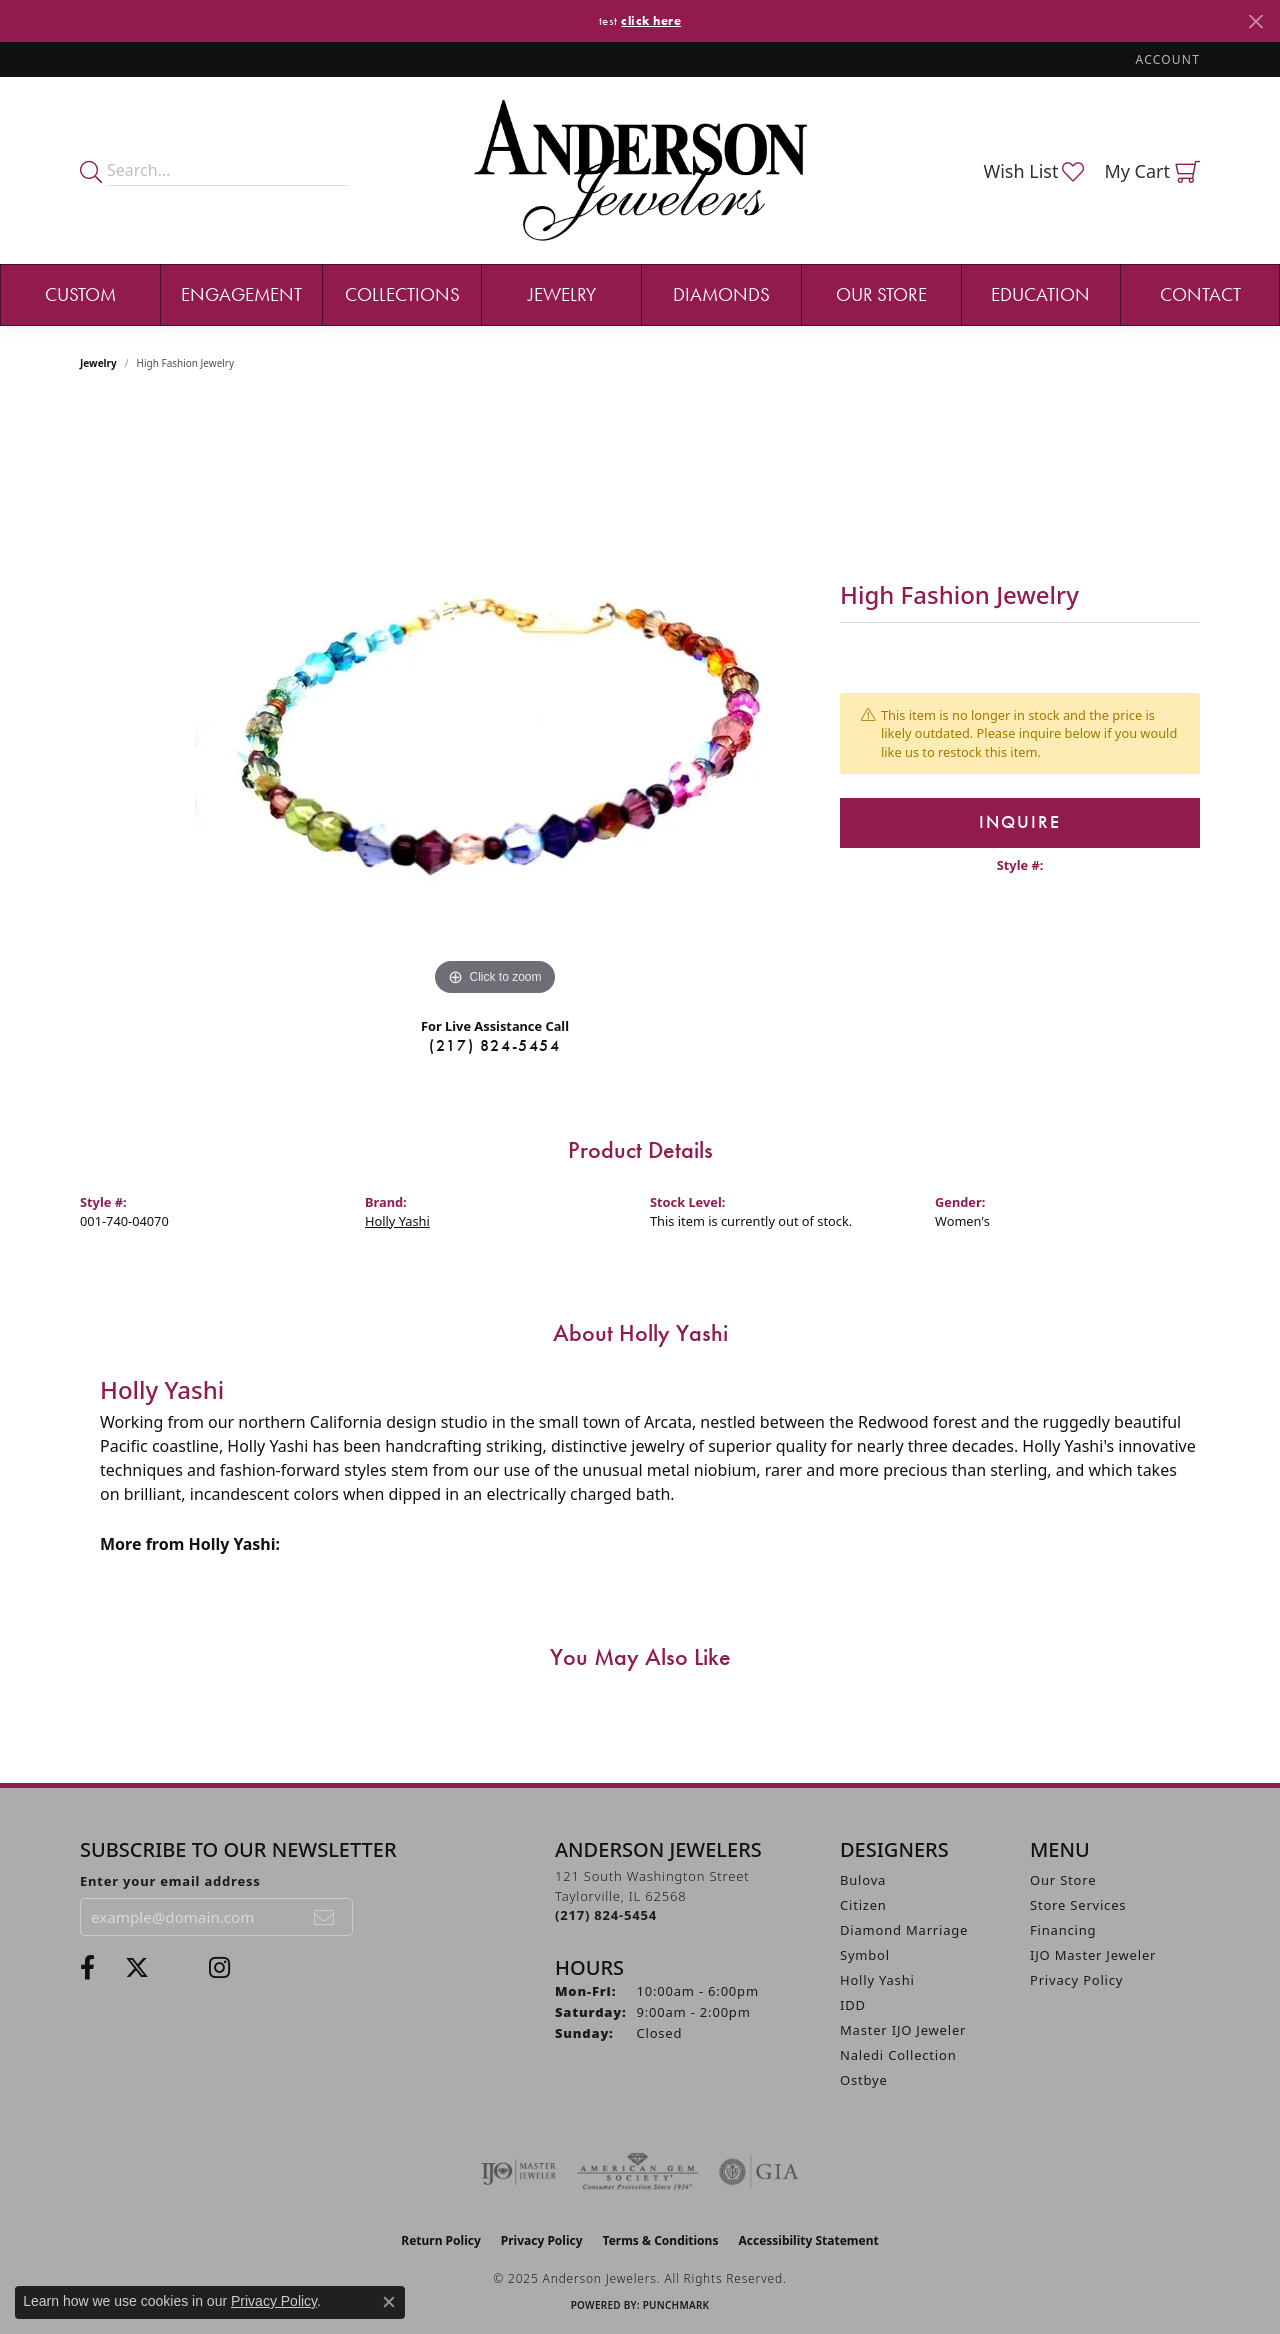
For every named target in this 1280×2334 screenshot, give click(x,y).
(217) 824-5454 (494, 1045)
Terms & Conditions (661, 2240)
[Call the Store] (606, 1915)
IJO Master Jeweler (1093, 1955)
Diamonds (721, 294)
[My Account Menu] (1168, 59)
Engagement (241, 294)
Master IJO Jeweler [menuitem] (903, 2030)
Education (1040, 294)
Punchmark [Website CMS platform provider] (676, 2305)
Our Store (881, 294)
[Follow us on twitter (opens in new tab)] (137, 1968)
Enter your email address (170, 1881)
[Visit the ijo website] (518, 2172)
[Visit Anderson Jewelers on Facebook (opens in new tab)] (87, 1968)
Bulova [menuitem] (863, 1880)
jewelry (98, 363)
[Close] (1255, 21)
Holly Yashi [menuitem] (877, 1980)
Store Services (1078, 1905)
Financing (1063, 1930)
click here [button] (651, 20)
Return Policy (441, 2240)
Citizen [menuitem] (863, 1905)
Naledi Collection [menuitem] (898, 2055)
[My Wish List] (1033, 171)
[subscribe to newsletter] (325, 1917)
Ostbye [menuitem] (864, 2080)
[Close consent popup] (389, 2302)
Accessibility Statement (808, 2240)
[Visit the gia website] (759, 2172)
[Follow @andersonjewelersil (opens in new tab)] (219, 1968)
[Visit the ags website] (637, 2172)
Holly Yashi (397, 1221)
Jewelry (562, 294)
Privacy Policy (1076, 1980)
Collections (402, 294)
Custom (80, 294)
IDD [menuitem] (853, 2005)
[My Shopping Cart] (1152, 171)
